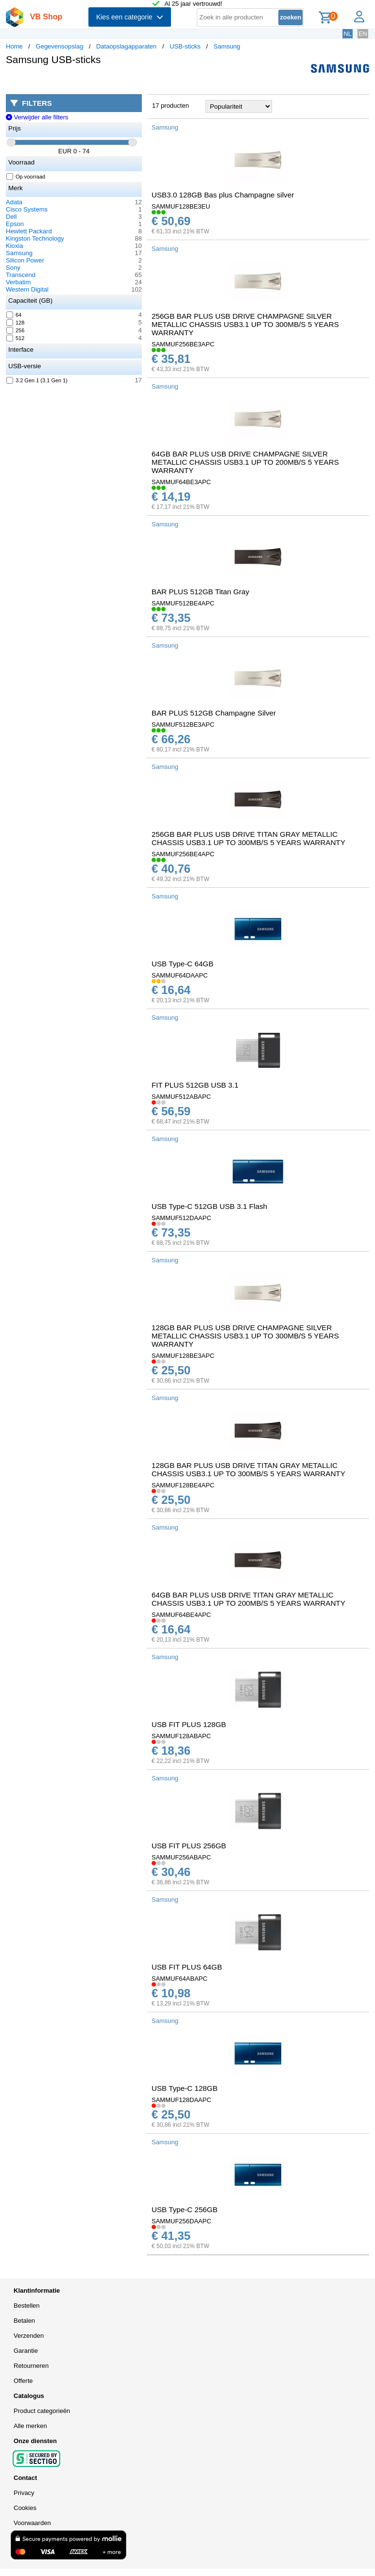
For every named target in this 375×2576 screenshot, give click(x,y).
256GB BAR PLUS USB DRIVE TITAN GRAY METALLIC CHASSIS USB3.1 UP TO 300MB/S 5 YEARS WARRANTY (248, 838)
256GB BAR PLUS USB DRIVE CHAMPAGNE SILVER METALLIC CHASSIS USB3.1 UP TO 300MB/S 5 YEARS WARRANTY (245, 324)
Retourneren (31, 2365)
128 (15, 323)
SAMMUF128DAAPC (181, 2099)
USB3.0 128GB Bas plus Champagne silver (223, 195)
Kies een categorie (129, 17)
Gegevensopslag (60, 46)
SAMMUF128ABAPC (181, 1736)
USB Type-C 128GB (185, 2088)
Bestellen (26, 2305)
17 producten (170, 105)
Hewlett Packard (29, 231)
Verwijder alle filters (37, 117)
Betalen (24, 2320)
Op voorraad (26, 176)
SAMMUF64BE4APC (181, 1614)
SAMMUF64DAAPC (180, 975)
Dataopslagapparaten (126, 46)
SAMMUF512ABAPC (181, 1096)
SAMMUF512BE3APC (183, 724)
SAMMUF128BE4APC (183, 1485)
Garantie (26, 2350)
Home (14, 46)
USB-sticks (185, 46)
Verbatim (18, 282)
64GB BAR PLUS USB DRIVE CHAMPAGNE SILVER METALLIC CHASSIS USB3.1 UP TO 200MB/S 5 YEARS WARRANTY (245, 462)
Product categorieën (42, 2410)
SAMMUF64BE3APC (181, 482)
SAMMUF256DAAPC (181, 2221)
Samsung (227, 46)
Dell (11, 216)
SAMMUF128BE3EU (181, 206)
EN (362, 33)
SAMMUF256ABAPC (181, 1857)
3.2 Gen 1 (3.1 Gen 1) (37, 380)
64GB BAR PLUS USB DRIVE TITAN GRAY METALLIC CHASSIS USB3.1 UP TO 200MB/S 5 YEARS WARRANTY (248, 1599)
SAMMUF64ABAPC (179, 1978)
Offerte (23, 2380)
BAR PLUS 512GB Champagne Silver (214, 713)
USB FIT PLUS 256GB (189, 1846)
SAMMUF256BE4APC (183, 854)
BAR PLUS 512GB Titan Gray (200, 591)
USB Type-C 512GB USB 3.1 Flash (209, 1206)
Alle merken (30, 2425)
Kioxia (14, 245)
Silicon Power (25, 260)
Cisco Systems (27, 209)
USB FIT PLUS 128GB (189, 1724)
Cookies (25, 2507)
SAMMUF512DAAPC (181, 1218)
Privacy (24, 2492)
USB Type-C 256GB (185, 2209)
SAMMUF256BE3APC (183, 344)
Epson (15, 224)
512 (15, 338)
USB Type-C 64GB (182, 964)
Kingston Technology (35, 238)
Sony (13, 267)
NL (347, 33)
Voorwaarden (32, 2523)
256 (15, 330)
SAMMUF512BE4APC (183, 603)
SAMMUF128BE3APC (183, 1355)
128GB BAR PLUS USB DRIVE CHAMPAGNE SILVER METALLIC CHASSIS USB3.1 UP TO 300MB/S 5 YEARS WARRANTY (245, 1335)
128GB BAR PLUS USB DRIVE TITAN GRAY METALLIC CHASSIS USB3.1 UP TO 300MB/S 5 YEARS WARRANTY (248, 1469)
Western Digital (27, 289)
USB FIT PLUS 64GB (187, 1967)
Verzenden (29, 2335)
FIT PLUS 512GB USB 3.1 (195, 1085)
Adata (14, 202)
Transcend (20, 274)
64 (14, 315)
